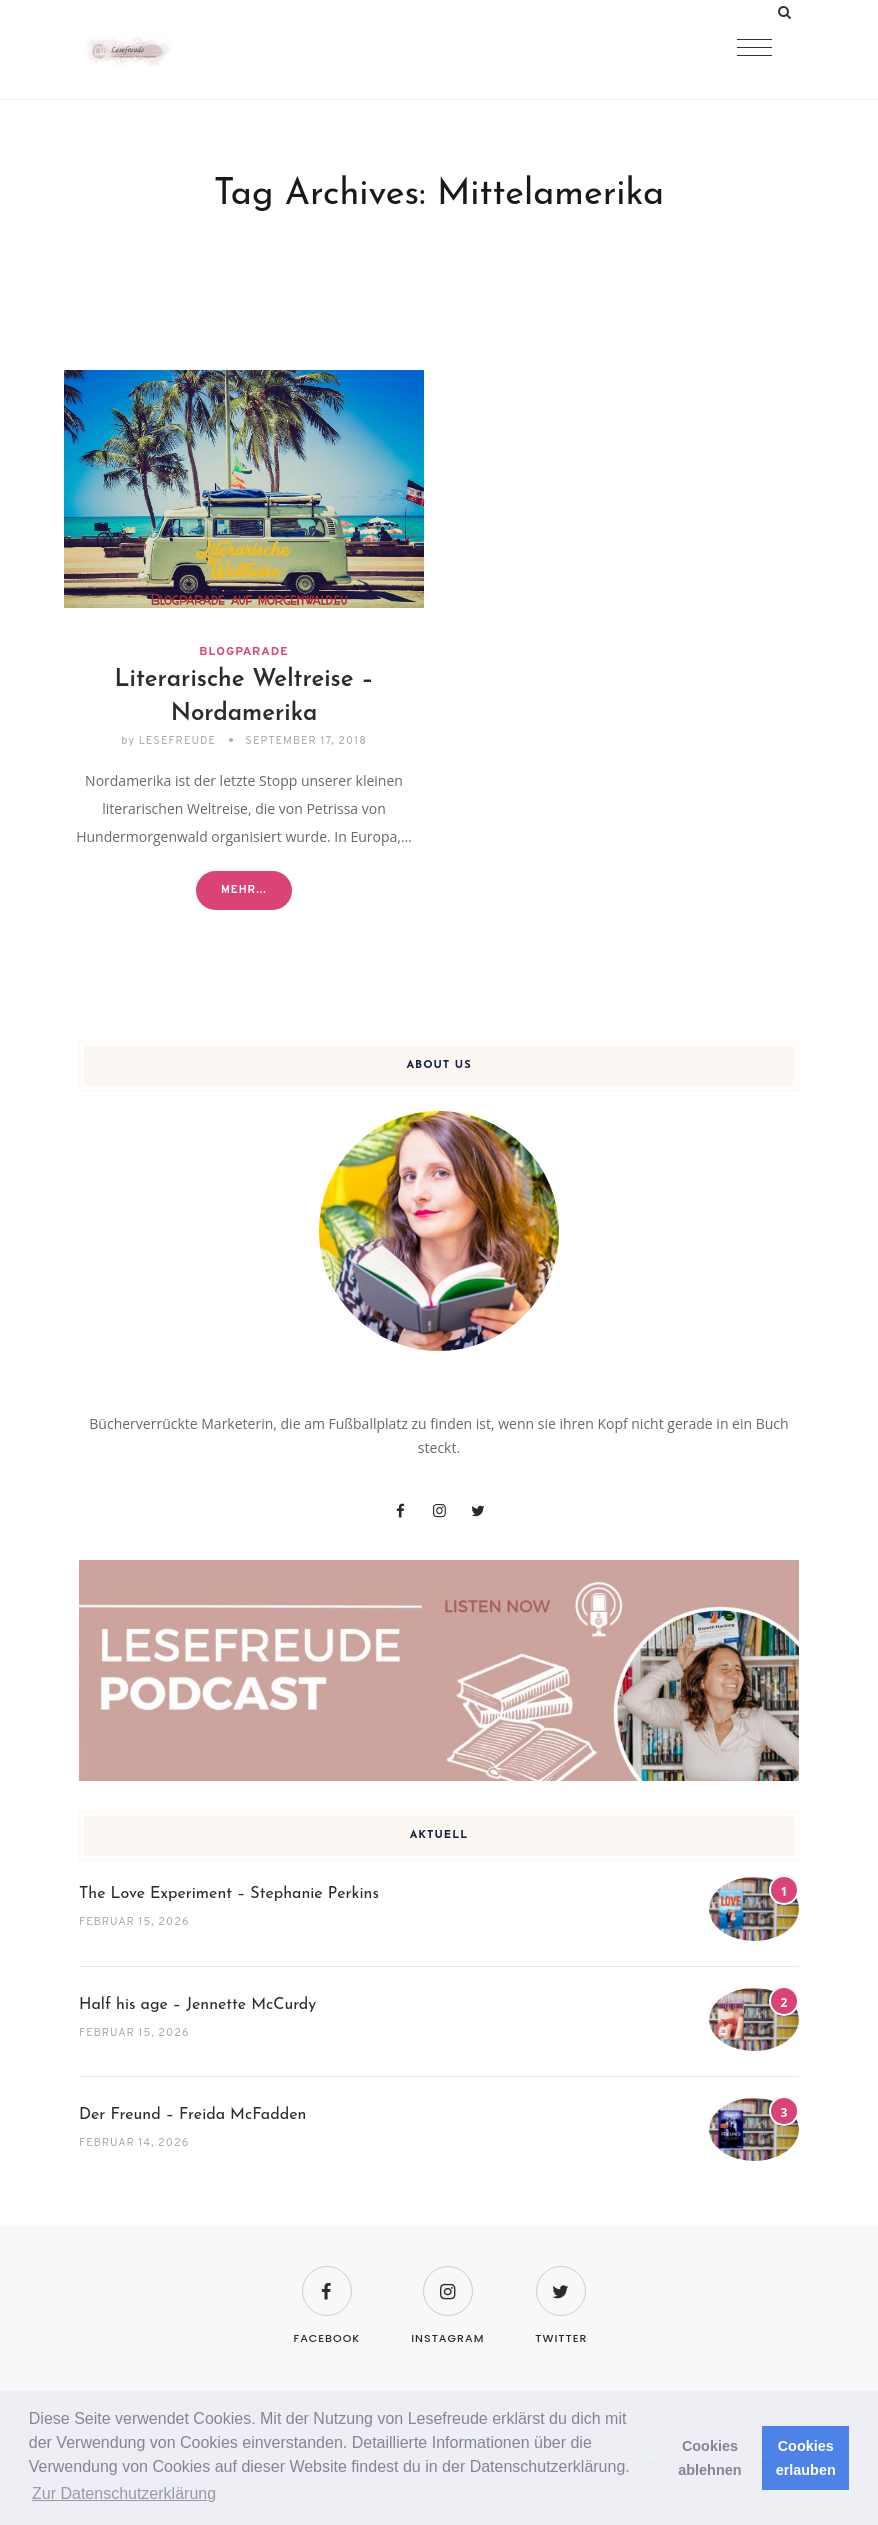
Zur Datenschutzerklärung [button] (124, 2493)
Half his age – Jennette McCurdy (197, 2005)
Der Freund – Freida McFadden (192, 2115)
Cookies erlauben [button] (806, 2458)
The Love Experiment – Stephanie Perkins (229, 1894)
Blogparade (243, 652)
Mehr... (244, 890)
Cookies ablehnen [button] (709, 2458)
